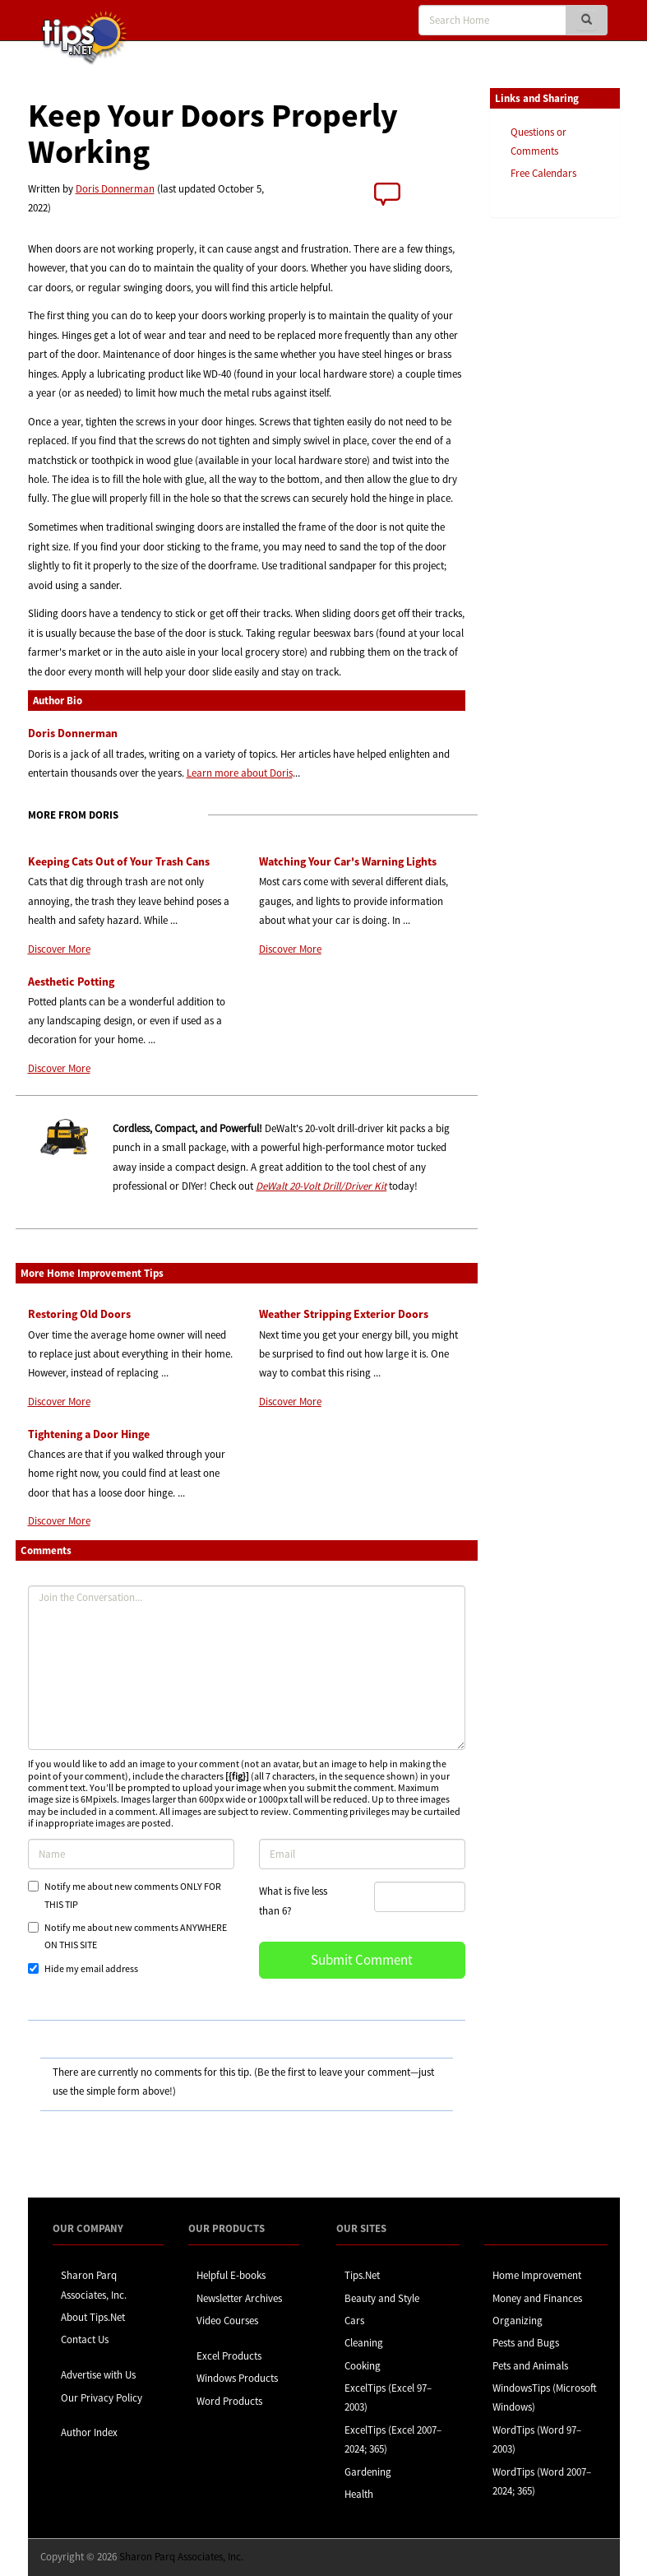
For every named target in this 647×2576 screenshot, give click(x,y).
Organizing (517, 2321)
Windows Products (237, 2378)
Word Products (229, 2401)
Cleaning (363, 2343)
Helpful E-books (231, 2275)
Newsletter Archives (239, 2298)
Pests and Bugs (525, 2343)
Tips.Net (362, 2275)
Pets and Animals (530, 2366)
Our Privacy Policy (101, 2398)
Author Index (89, 2432)
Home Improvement (536, 2275)
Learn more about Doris (240, 773)
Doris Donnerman (115, 189)
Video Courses (227, 2321)
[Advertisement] (572, 483)
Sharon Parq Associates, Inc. (181, 2557)
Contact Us (85, 2339)
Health (358, 2494)
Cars (354, 2321)
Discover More (59, 949)
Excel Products (228, 2356)
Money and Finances (537, 2298)
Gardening (367, 2472)
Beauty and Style (381, 2298)
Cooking (362, 2366)
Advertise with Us (98, 2375)
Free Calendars (543, 173)
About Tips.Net (93, 2317)
